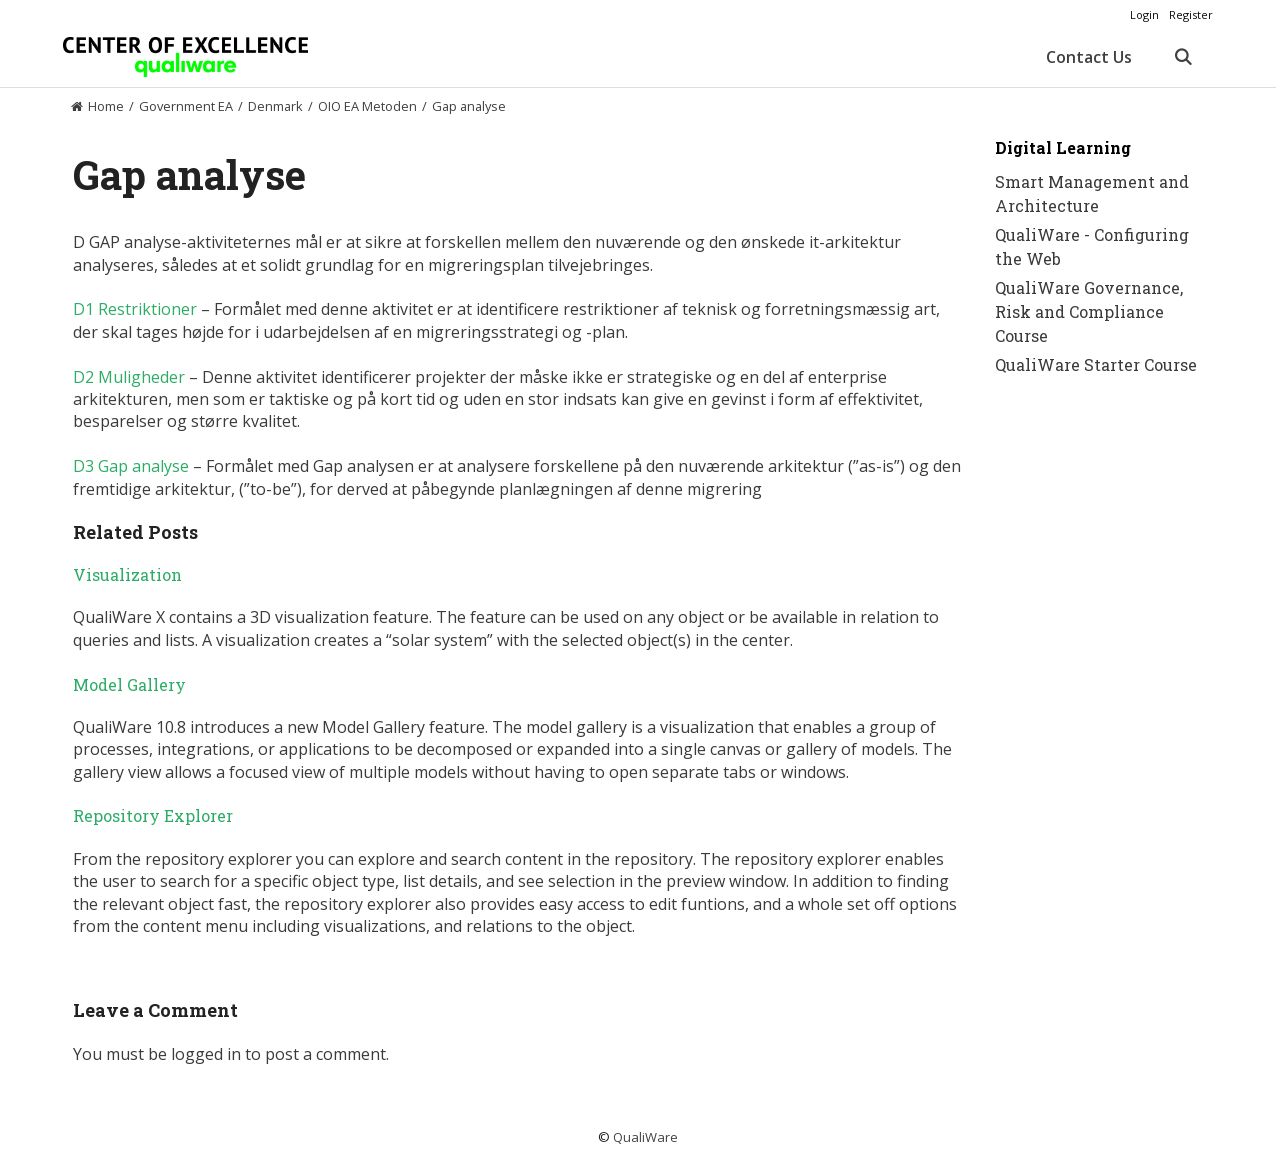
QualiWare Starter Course (1096, 364)
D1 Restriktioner (135, 309)
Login (1144, 14)
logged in (206, 1054)
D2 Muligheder (129, 377)
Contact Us (1089, 57)
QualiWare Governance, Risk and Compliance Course (1089, 311)
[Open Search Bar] (1182, 57)
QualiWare (645, 1137)
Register (1191, 14)
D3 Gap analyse (131, 466)
